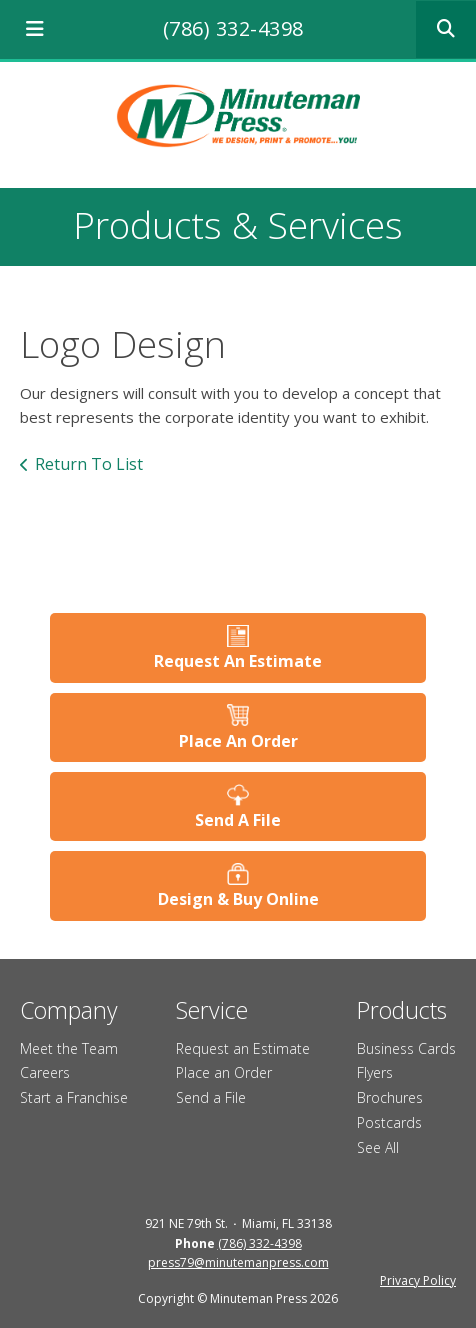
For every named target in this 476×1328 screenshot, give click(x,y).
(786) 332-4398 (233, 28)
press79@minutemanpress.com (238, 1262)
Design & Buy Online (238, 899)
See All (378, 1147)
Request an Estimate (243, 1048)
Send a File (211, 1097)
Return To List (89, 464)
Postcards (389, 1122)
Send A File (238, 820)
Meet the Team (69, 1048)
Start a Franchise (74, 1097)
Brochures (390, 1097)
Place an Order (224, 1072)
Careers (45, 1072)
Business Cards (406, 1048)
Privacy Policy (418, 1280)
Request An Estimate (238, 661)
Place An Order (238, 741)
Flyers (375, 1072)
